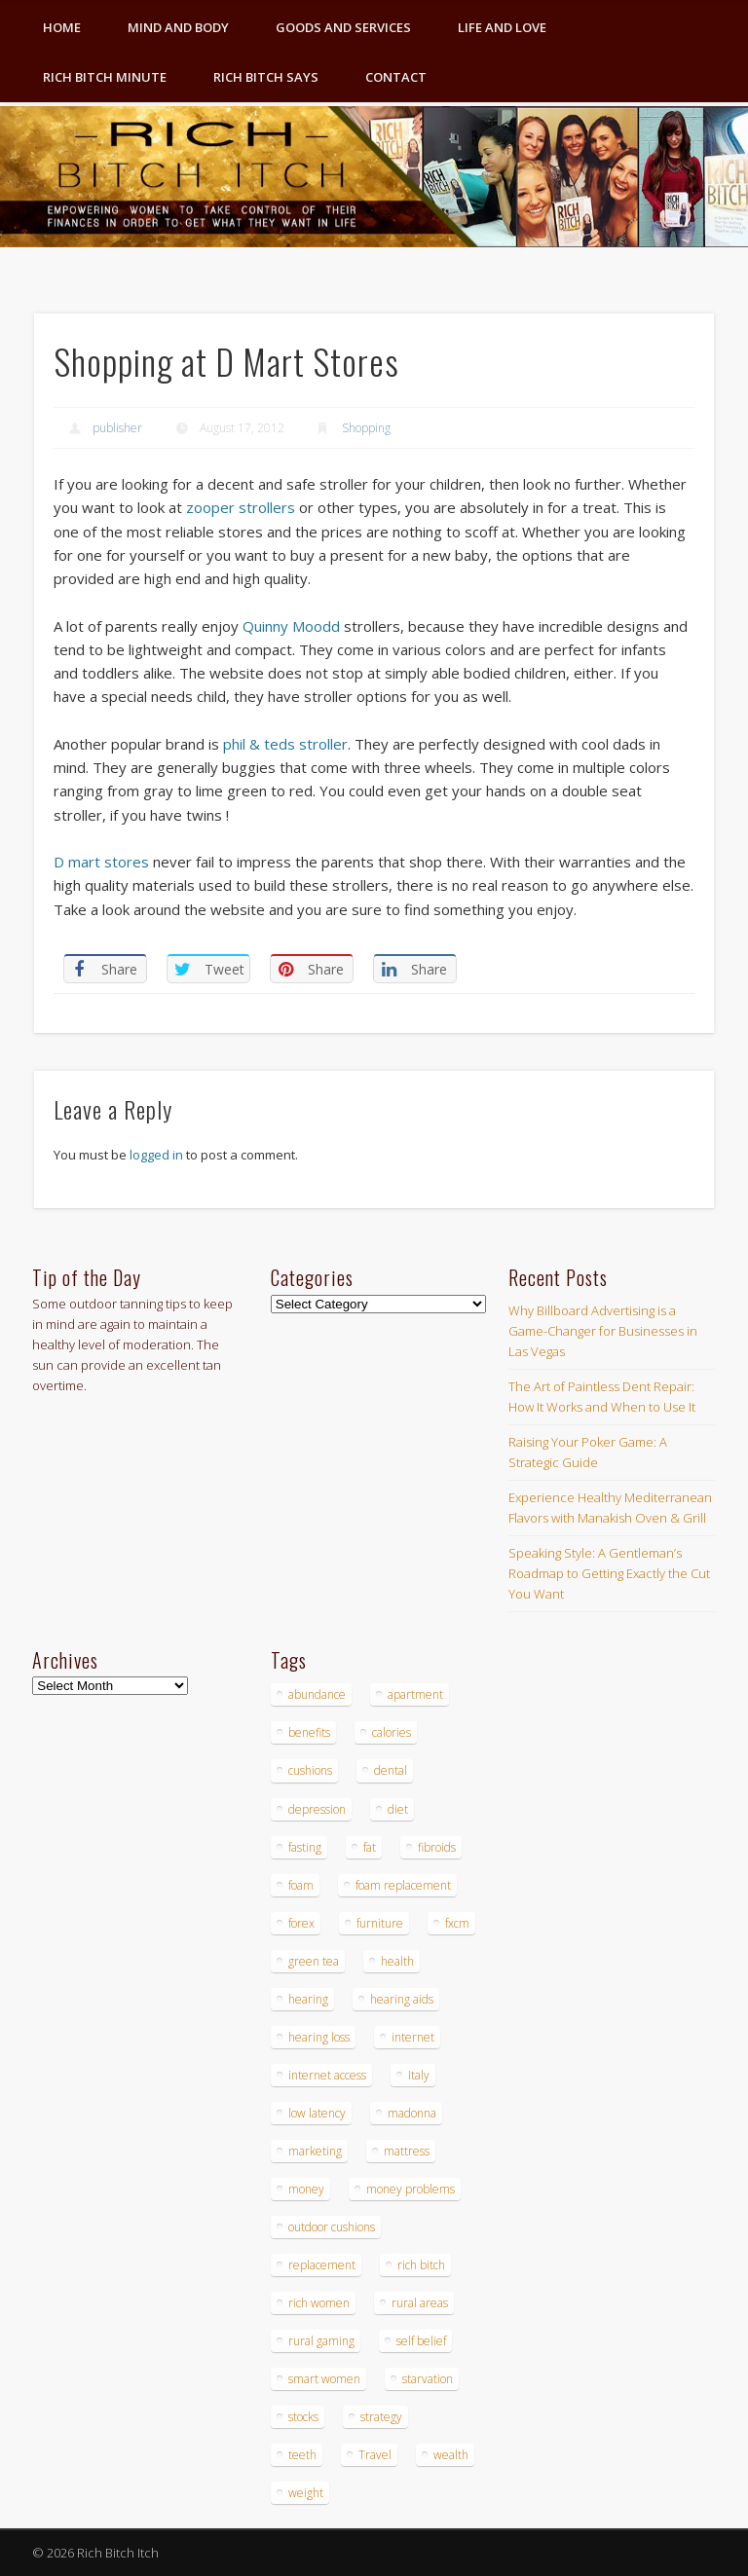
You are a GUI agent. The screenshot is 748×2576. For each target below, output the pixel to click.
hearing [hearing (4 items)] (308, 1999)
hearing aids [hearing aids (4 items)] (401, 1999)
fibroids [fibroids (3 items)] (437, 1847)
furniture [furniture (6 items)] (379, 1923)
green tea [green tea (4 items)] (313, 1961)
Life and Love (502, 27)
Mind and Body (178, 27)
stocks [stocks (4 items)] (303, 2417)
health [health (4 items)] (397, 1961)
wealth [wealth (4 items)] (450, 2455)
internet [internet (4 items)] (413, 2037)
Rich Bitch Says (265, 77)
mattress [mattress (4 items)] (407, 2151)
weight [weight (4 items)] (305, 2492)
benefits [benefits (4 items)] (309, 1732)
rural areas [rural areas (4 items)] (420, 2303)
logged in (156, 1154)
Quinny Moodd (291, 626)
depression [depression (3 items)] (317, 1809)
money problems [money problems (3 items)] (410, 2189)
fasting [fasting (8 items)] (304, 1847)
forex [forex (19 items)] (301, 1923)
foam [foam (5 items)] (301, 1885)
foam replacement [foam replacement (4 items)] (403, 1885)
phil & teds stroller (285, 744)
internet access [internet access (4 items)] (327, 2075)
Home (62, 27)
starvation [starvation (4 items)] (427, 2379)
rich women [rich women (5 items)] (319, 2303)
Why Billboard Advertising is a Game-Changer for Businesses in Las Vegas (602, 1331)
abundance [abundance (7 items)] (317, 1694)
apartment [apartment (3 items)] (415, 1694)
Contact (396, 77)
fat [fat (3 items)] (369, 1847)
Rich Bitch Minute (105, 77)
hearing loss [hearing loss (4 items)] (319, 2037)
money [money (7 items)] (306, 2189)
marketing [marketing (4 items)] (315, 2151)
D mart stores (101, 861)
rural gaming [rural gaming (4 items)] (321, 2341)
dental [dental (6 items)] (390, 1770)
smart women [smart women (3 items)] (324, 2379)
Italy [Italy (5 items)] (419, 2075)
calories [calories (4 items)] (391, 1732)
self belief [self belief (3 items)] (421, 2341)
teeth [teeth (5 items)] (302, 2455)
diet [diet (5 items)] (398, 1809)
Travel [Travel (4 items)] (375, 2455)
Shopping (366, 428)
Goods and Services (343, 27)
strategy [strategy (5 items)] (381, 2417)
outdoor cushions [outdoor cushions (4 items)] (331, 2227)
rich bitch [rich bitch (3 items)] (421, 2265)
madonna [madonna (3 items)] (412, 2113)
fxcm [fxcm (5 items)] (457, 1923)
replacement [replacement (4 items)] (321, 2265)
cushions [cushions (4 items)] (310, 1770)
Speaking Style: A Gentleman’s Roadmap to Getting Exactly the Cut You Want (609, 1573)
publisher (117, 428)
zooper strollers (240, 507)
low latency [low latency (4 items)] (317, 2113)
